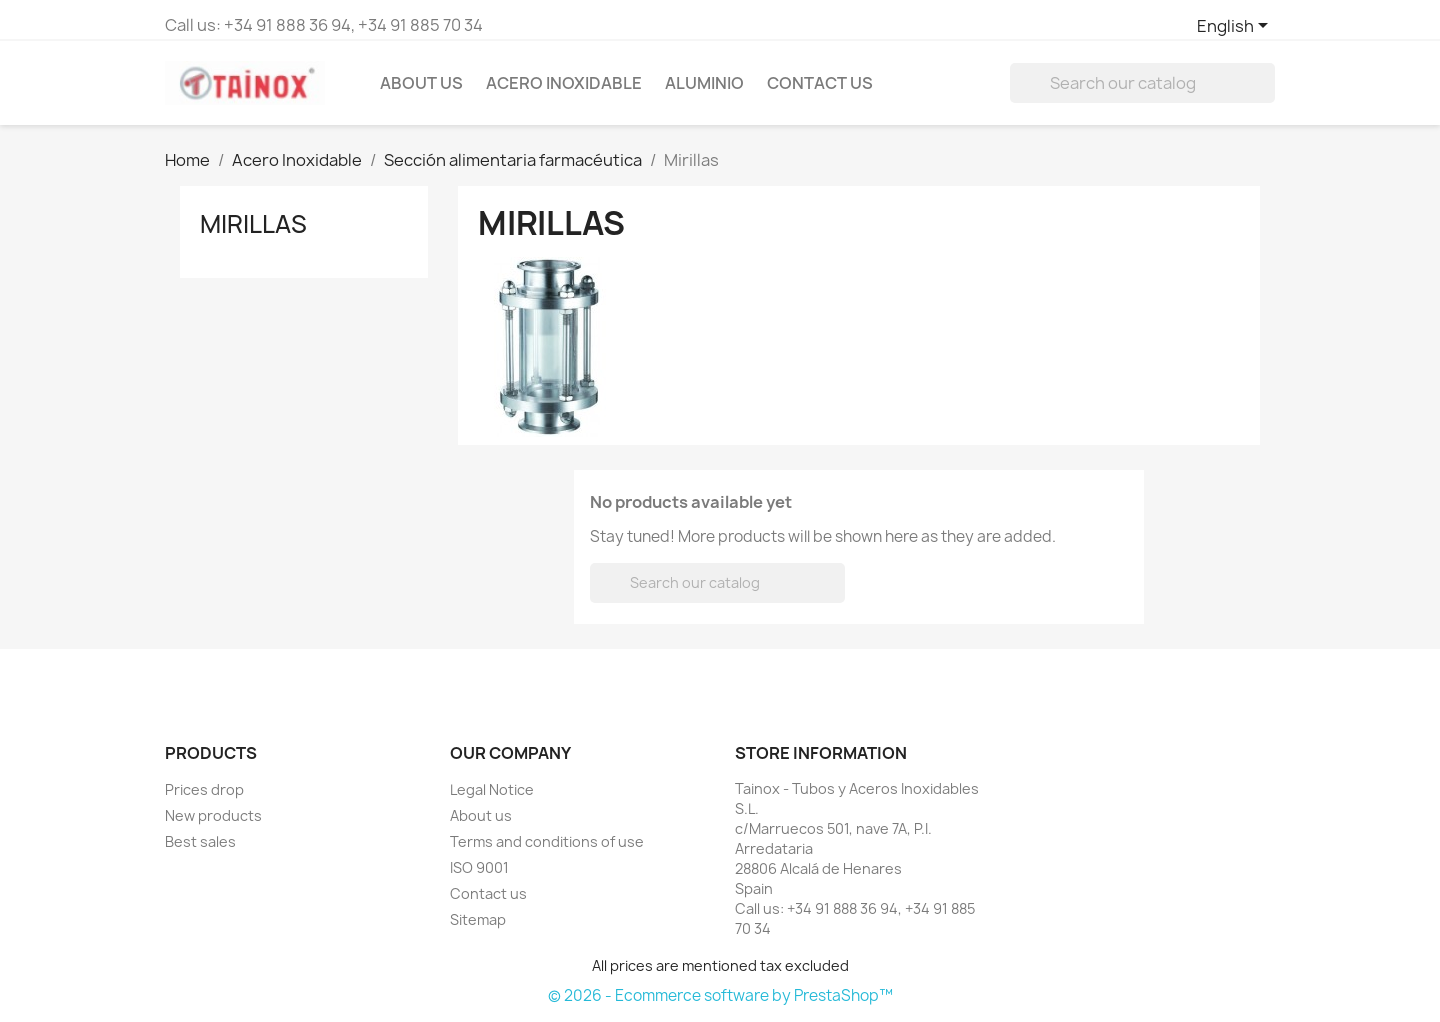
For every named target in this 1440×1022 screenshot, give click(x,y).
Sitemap (478, 919)
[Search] (1142, 83)
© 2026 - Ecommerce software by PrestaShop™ (720, 995)
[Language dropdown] (1236, 27)
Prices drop (204, 789)
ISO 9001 (479, 867)
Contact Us (820, 83)
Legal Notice (492, 789)
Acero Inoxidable (564, 83)
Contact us (488, 893)
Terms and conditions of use (547, 841)
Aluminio (704, 83)
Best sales (200, 841)
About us (421, 83)
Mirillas (253, 224)
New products (213, 815)
